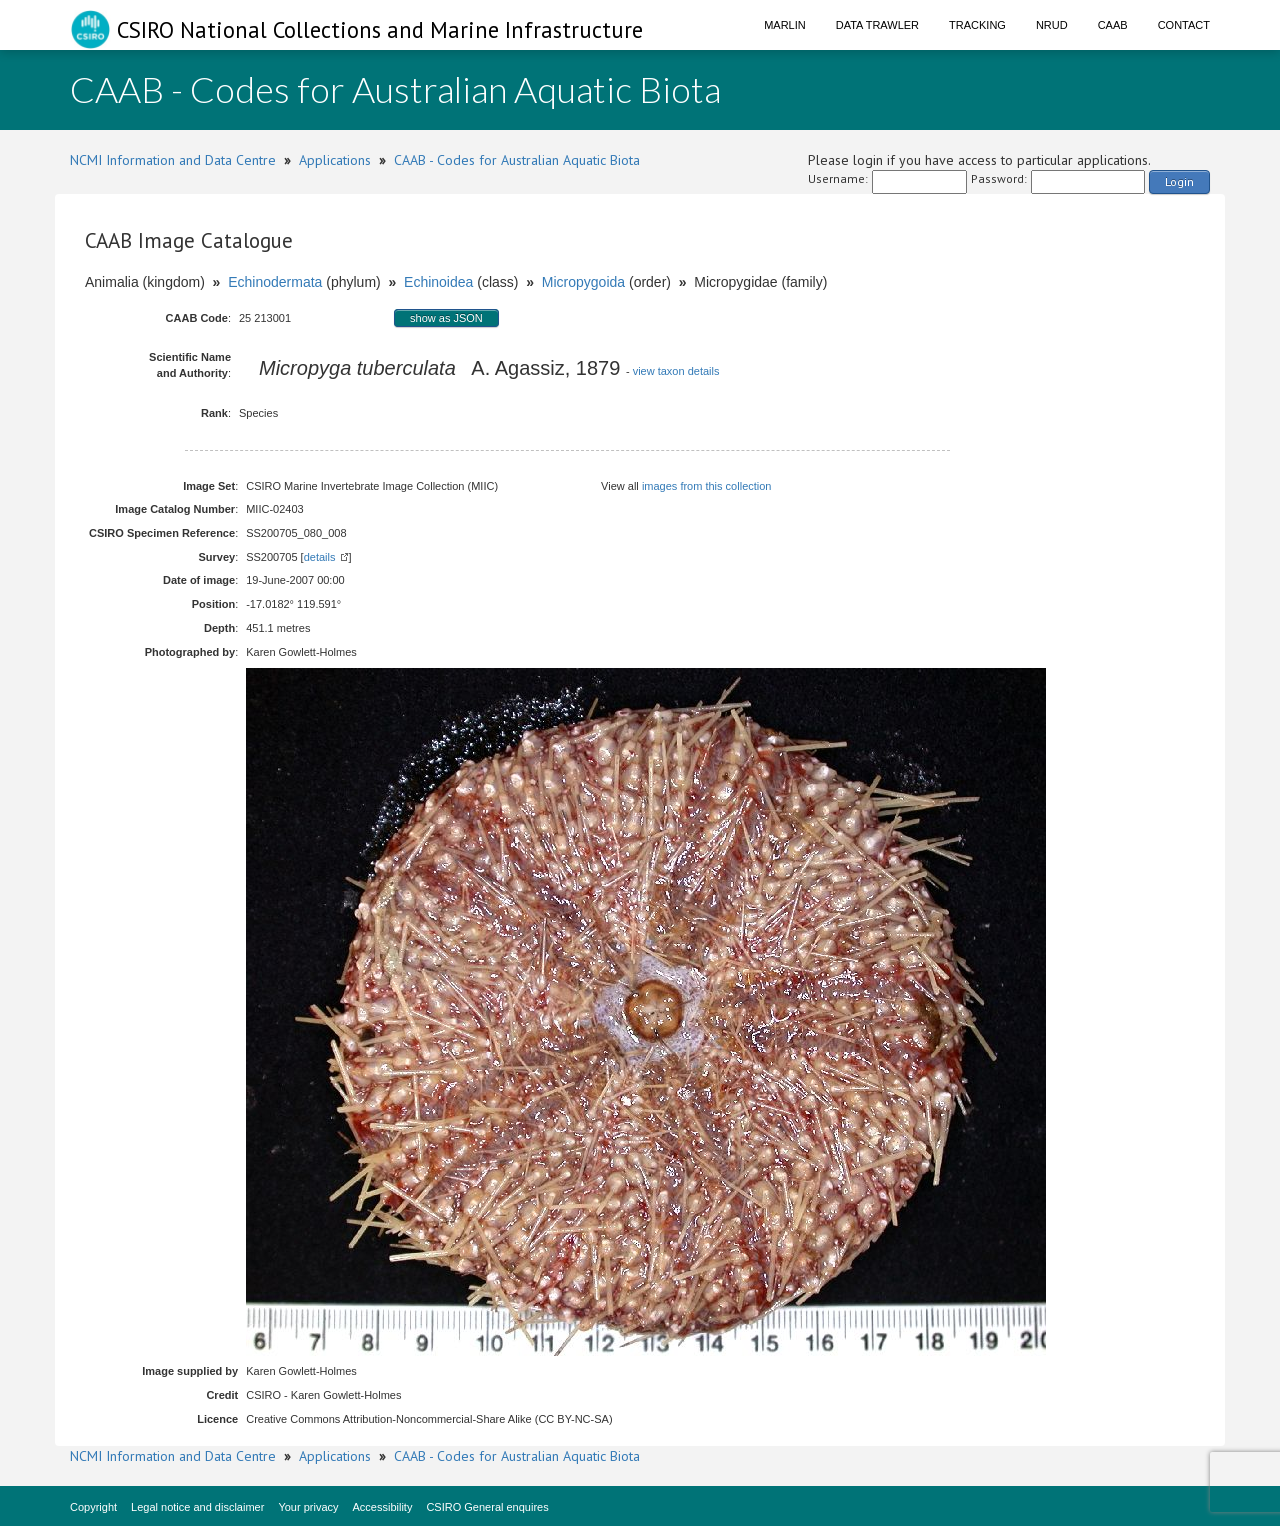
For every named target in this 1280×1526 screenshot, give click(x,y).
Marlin (785, 25)
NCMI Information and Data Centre (173, 160)
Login (1179, 181)
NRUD (1052, 25)
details (320, 557)
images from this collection (707, 486)
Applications (335, 160)
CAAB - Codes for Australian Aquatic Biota (517, 160)
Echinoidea (438, 282)
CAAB (1113, 25)
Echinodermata (275, 282)
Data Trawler (877, 25)
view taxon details (676, 371)
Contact (1184, 25)
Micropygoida (583, 282)
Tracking (977, 25)
